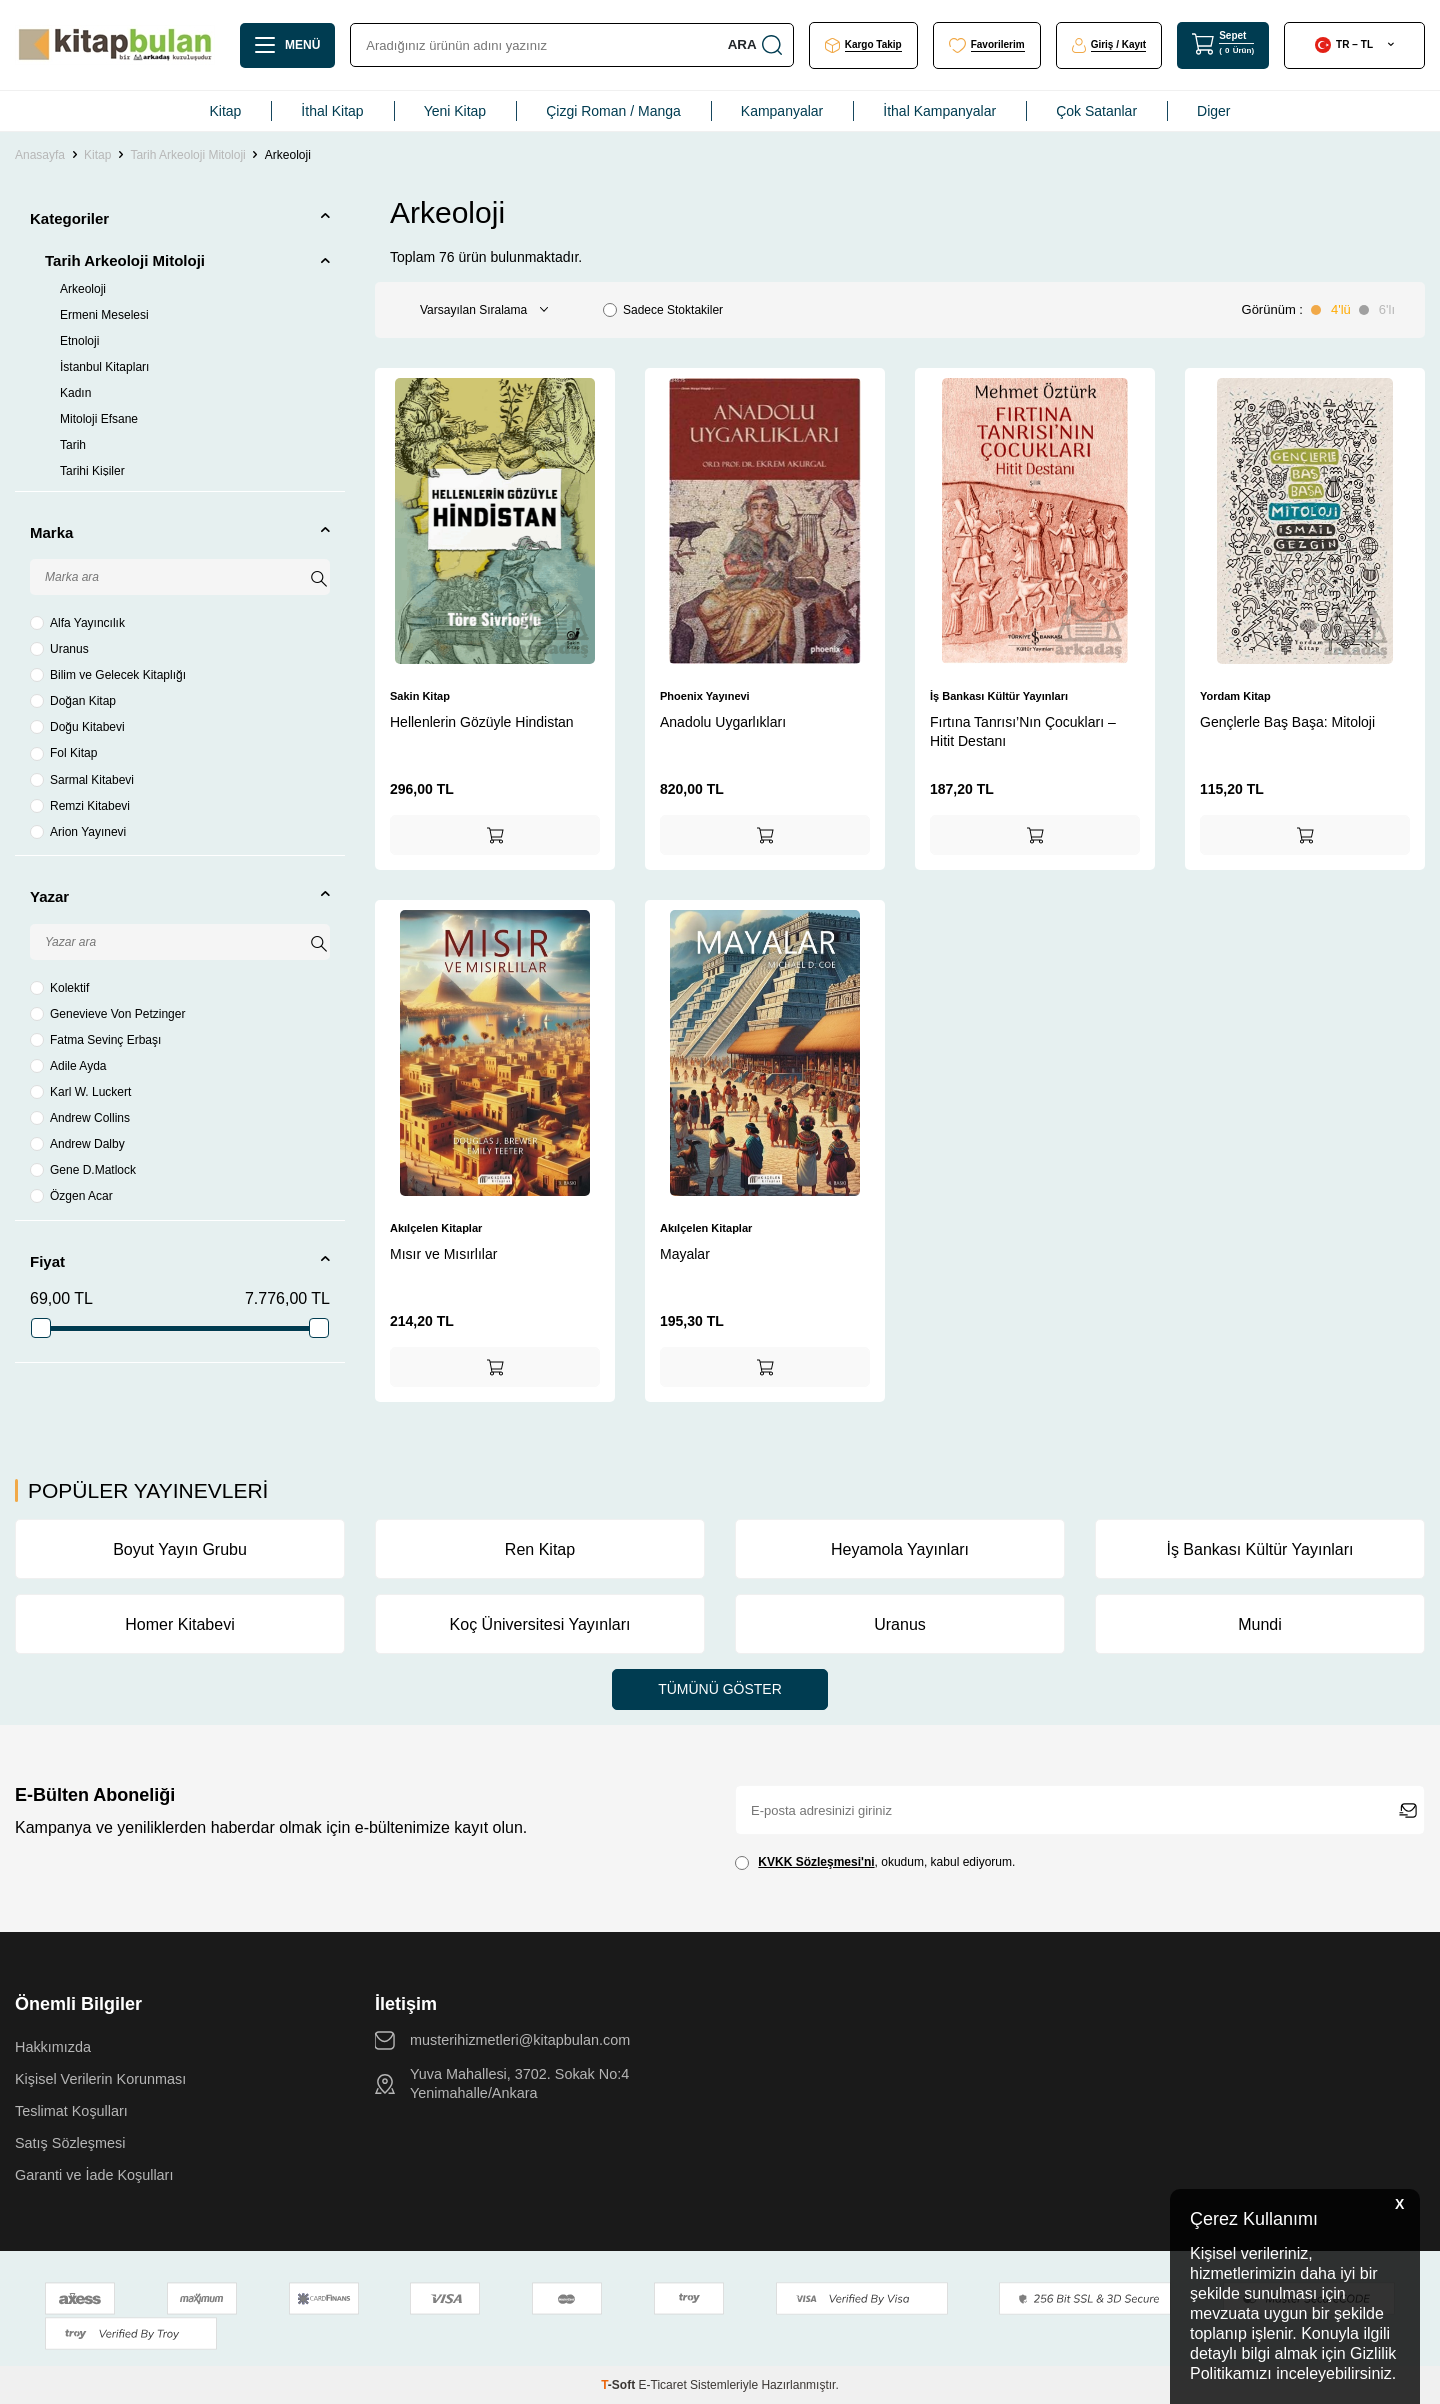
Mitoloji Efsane (99, 419)
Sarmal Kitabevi (82, 780)
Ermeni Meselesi (104, 315)
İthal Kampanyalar (939, 111)
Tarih (73, 445)
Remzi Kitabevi (80, 806)
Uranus (59, 649)
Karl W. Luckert (80, 1092)
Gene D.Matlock (83, 1170)
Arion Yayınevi (78, 832)
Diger (1213, 111)
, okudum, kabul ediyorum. (875, 1862)
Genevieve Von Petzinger (107, 1014)
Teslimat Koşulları (71, 2111)
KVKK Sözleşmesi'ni (816, 1862)
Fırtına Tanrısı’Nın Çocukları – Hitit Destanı (1023, 731)
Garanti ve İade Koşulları (94, 2175)
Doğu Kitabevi (77, 727)
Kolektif (59, 988)
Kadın (75, 393)
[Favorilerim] (987, 45)
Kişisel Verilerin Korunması (100, 2079)
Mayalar (685, 1254)
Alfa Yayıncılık (77, 623)
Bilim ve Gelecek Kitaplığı (108, 675)
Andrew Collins (80, 1118)
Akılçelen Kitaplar (436, 1228)
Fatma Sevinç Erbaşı (95, 1040)
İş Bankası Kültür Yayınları (999, 696)
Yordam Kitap (1235, 696)
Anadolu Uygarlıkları (723, 722)
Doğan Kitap (73, 701)
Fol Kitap (63, 753)
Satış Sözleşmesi (70, 2143)
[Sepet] (1223, 44)
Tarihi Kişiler (92, 471)
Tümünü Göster (720, 1689)
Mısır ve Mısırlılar (443, 1254)
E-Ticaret (663, 2385)
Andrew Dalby (77, 1144)
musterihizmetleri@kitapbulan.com (520, 2040)
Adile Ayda (68, 1066)
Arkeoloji (83, 289)
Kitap (225, 111)
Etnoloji (79, 341)
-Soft (619, 2385)
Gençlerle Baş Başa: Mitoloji (1287, 722)
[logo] (115, 45)
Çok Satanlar (1096, 111)
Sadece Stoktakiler (663, 310)
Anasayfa (40, 155)
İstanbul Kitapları (104, 367)
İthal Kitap (332, 111)
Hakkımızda (53, 2047)
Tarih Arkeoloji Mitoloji (187, 155)
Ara (753, 45)
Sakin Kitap (420, 696)
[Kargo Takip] (863, 45)
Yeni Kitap (455, 111)
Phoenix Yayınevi (705, 696)
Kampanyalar (782, 111)
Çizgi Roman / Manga (613, 111)
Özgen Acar (71, 1196)
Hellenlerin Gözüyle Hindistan (482, 722)
